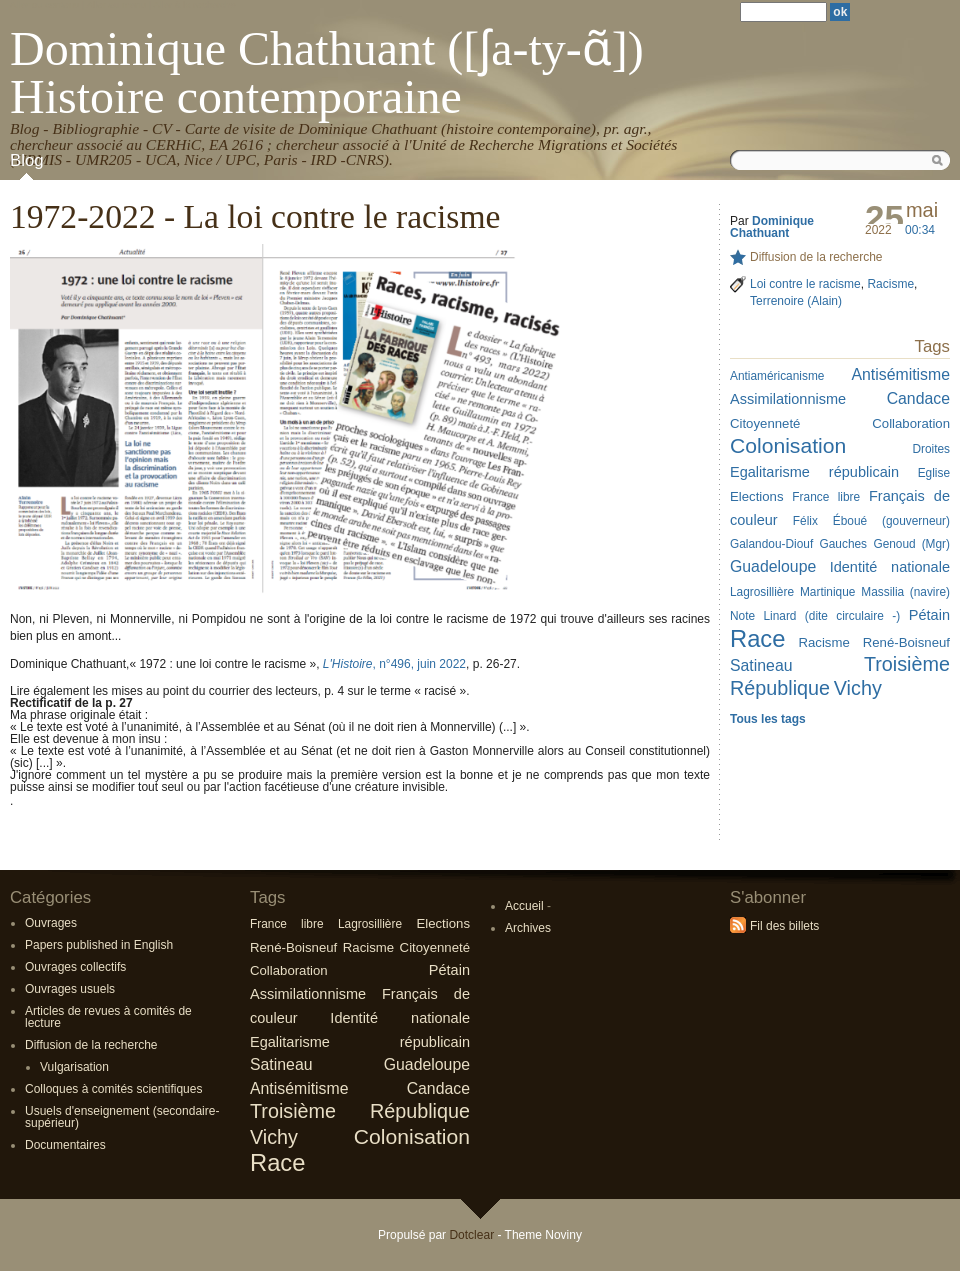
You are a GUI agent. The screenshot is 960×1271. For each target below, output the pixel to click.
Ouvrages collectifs (75, 967)
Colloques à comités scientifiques (113, 1089)
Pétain (449, 970)
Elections (443, 923)
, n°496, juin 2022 (394, 664)
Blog (27, 160)
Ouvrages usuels (70, 989)
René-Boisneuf (293, 947)
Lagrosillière (370, 924)
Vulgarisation (74, 1067)
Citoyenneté (435, 947)
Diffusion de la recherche (91, 1045)
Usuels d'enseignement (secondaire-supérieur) (122, 1117)
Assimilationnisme (308, 994)
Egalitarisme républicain (360, 1042)
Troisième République (360, 1111)
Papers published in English (99, 945)
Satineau (281, 1064)
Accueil (524, 906)
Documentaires (65, 1145)
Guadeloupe (427, 1064)
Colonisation (412, 1136)
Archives (528, 928)
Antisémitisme (299, 1088)
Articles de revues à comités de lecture (108, 1017)
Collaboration (289, 970)
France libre (287, 924)
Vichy (274, 1137)
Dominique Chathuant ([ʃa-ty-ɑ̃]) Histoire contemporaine (327, 72)
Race (277, 1162)
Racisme (368, 947)
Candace (438, 1088)
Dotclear (471, 1235)
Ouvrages (51, 923)
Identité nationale (400, 1018)
